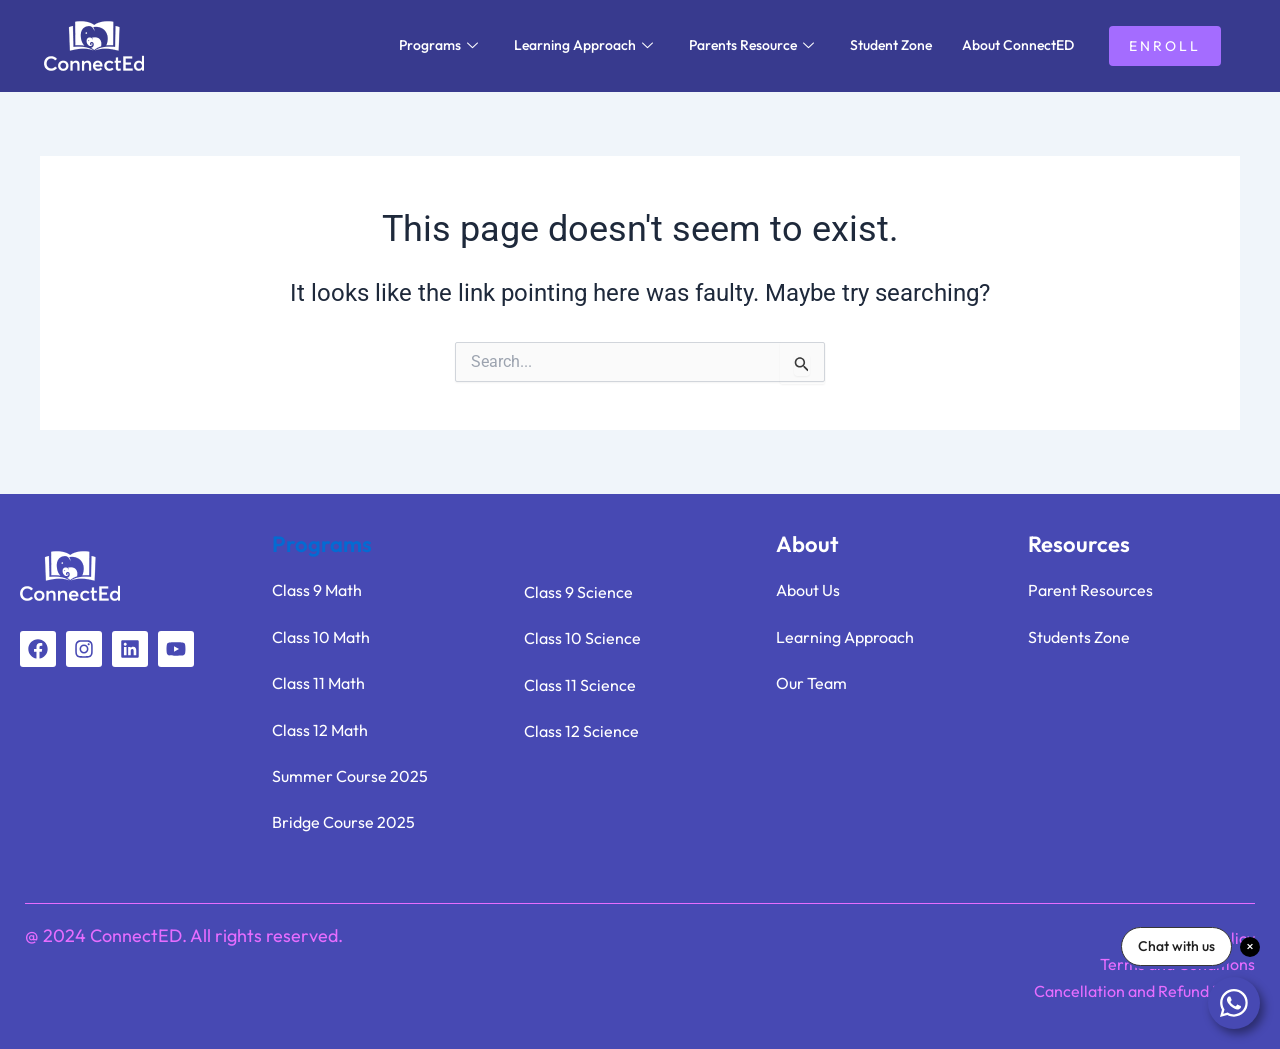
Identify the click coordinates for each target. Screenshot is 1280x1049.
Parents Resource (751, 45)
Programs (438, 45)
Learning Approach (583, 45)
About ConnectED (1018, 45)
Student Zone (891, 45)
